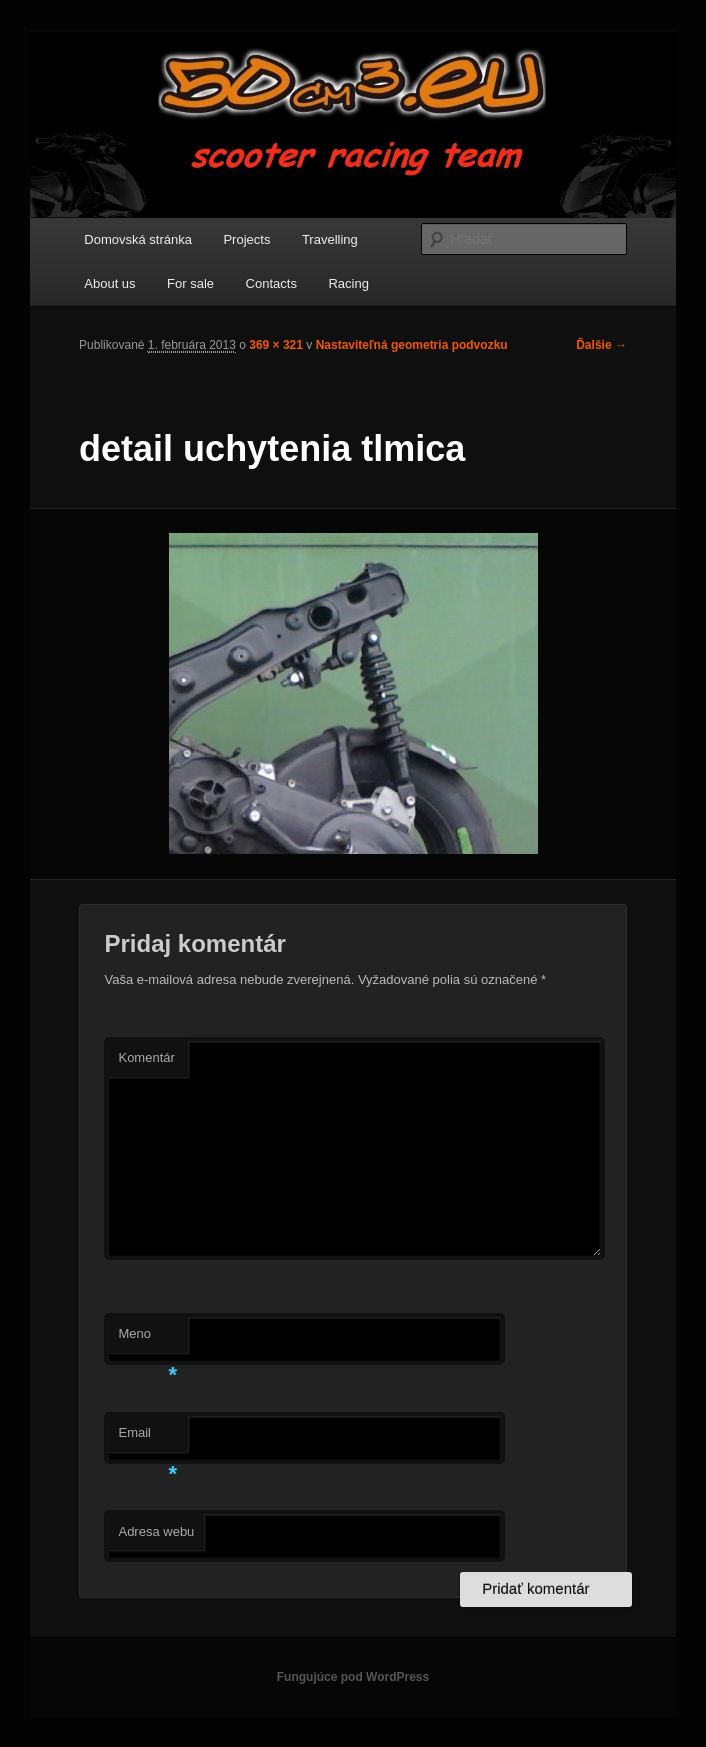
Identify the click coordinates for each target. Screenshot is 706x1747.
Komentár (146, 1057)
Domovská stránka (138, 239)
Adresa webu (156, 1531)
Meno (147, 1339)
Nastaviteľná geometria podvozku (412, 345)
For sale (190, 283)
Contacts (271, 283)
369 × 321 (276, 345)
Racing (348, 283)
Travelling (330, 239)
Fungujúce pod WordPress (353, 1677)
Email (147, 1438)
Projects (246, 239)
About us (109, 283)
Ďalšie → (601, 345)
